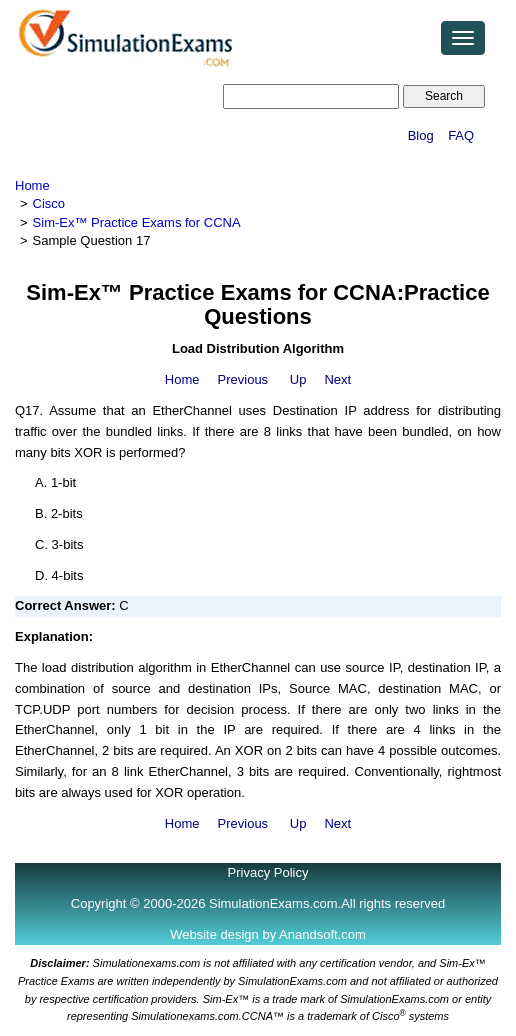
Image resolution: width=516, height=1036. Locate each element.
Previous (243, 379)
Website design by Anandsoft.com (268, 934)
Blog (421, 135)
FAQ (461, 135)
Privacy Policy (268, 872)
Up (298, 379)
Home (32, 185)
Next (337, 379)
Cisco (49, 203)
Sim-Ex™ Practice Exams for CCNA (137, 222)
